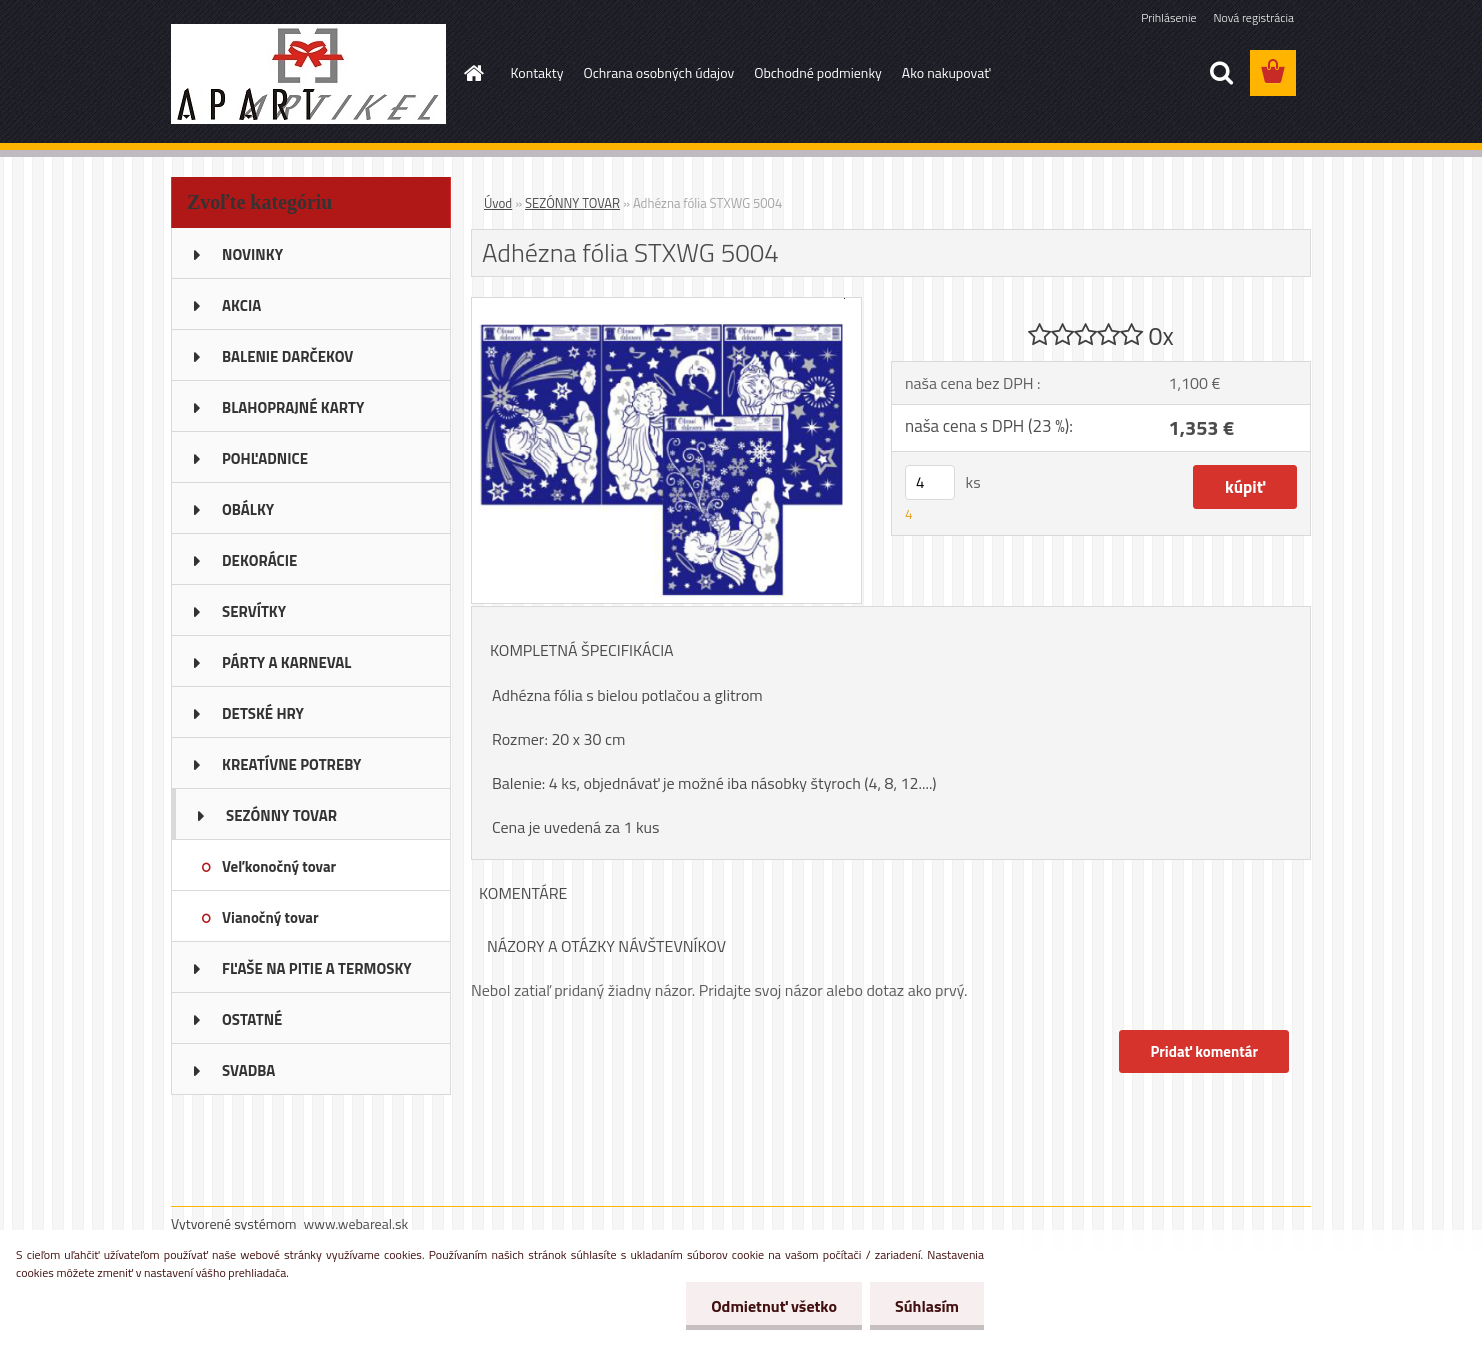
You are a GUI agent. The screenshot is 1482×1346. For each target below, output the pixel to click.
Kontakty (537, 72)
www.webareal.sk (356, 1223)
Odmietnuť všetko (774, 1306)
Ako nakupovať (946, 72)
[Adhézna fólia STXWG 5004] (666, 306)
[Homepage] (473, 73)
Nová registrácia (1253, 17)
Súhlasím (927, 1306)
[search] (1221, 73)
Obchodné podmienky (818, 72)
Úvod (498, 203)
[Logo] (308, 74)
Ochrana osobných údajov (658, 72)
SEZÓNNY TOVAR (572, 203)
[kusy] (930, 482)
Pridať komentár (1204, 1051)
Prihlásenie (1168, 17)
